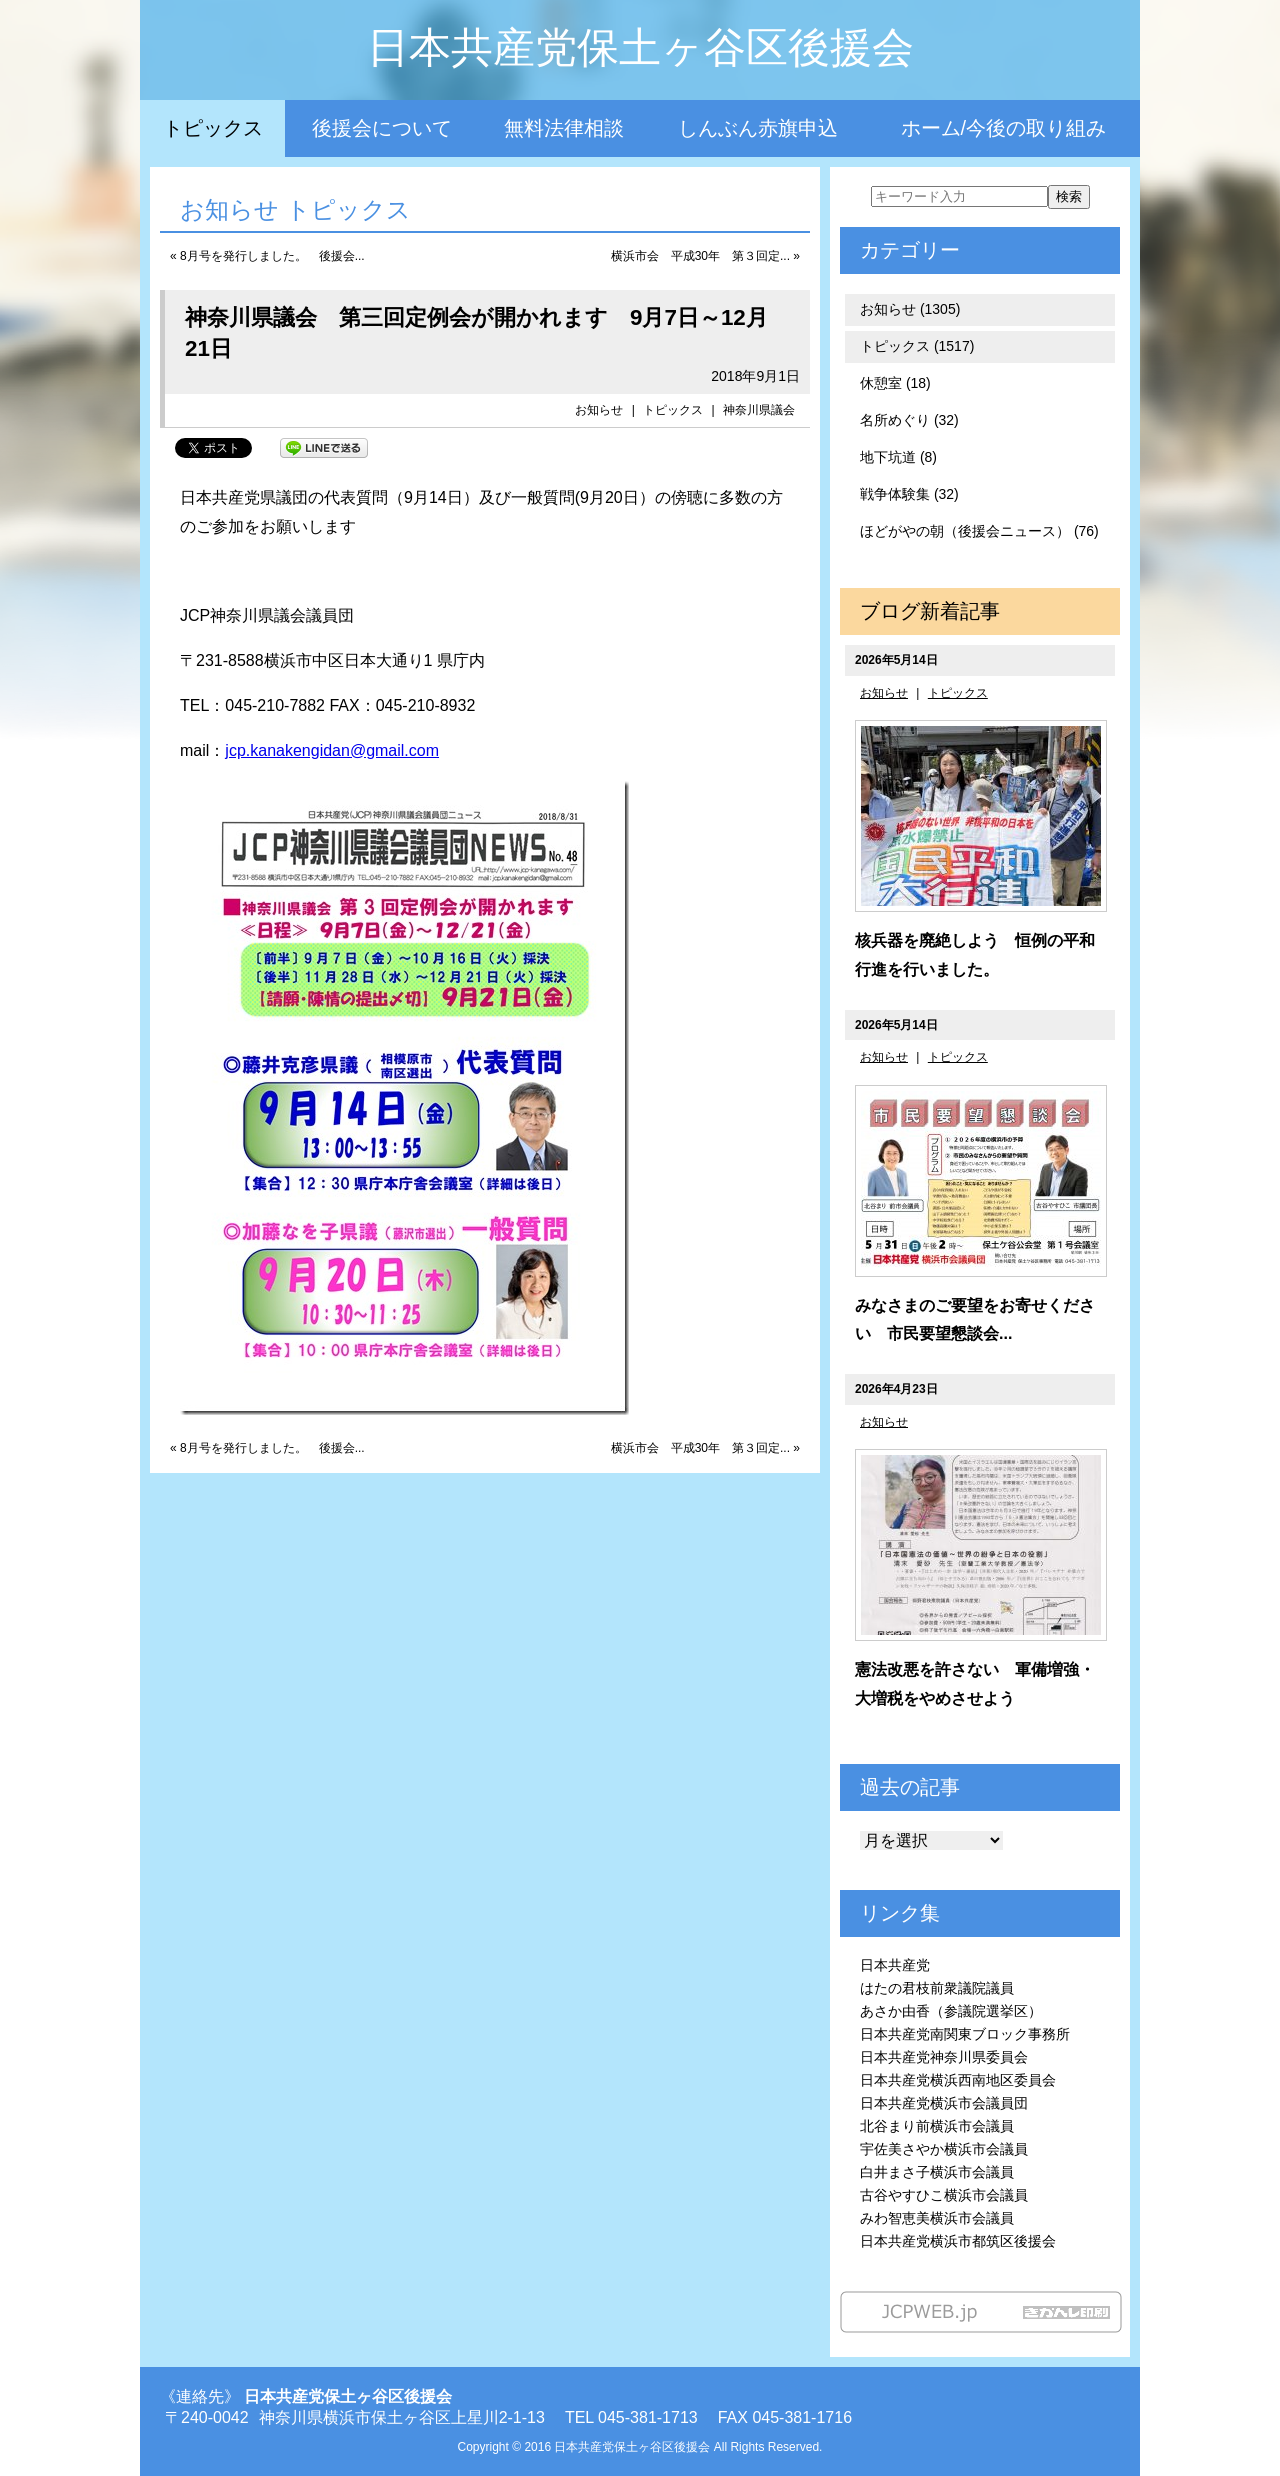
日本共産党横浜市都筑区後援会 (958, 2241)
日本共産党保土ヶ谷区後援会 (640, 47)
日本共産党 (895, 1965)
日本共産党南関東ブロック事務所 (965, 2034)
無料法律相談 (564, 128)
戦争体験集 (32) (909, 494)
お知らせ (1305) (910, 309)
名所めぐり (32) (909, 420)
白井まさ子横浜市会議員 (937, 2172)
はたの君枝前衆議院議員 (937, 1988)
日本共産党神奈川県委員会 (944, 2057)
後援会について (382, 128)
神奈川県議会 (759, 410)
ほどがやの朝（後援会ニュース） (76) (979, 531)
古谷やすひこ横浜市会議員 (944, 2195)
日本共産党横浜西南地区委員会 (958, 2080)
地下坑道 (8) (898, 457)
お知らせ (599, 410)
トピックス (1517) (917, 346)
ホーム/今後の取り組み (1004, 128)
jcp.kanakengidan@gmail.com (332, 750)
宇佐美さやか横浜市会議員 (944, 2149)
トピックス (213, 128)
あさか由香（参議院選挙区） (951, 2011)
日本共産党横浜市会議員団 (944, 2103)
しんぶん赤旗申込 (758, 128)
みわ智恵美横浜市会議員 (937, 2218)
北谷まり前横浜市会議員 (937, 2126)
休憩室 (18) (895, 383)
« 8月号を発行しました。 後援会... (267, 256)
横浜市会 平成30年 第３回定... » (705, 256)
